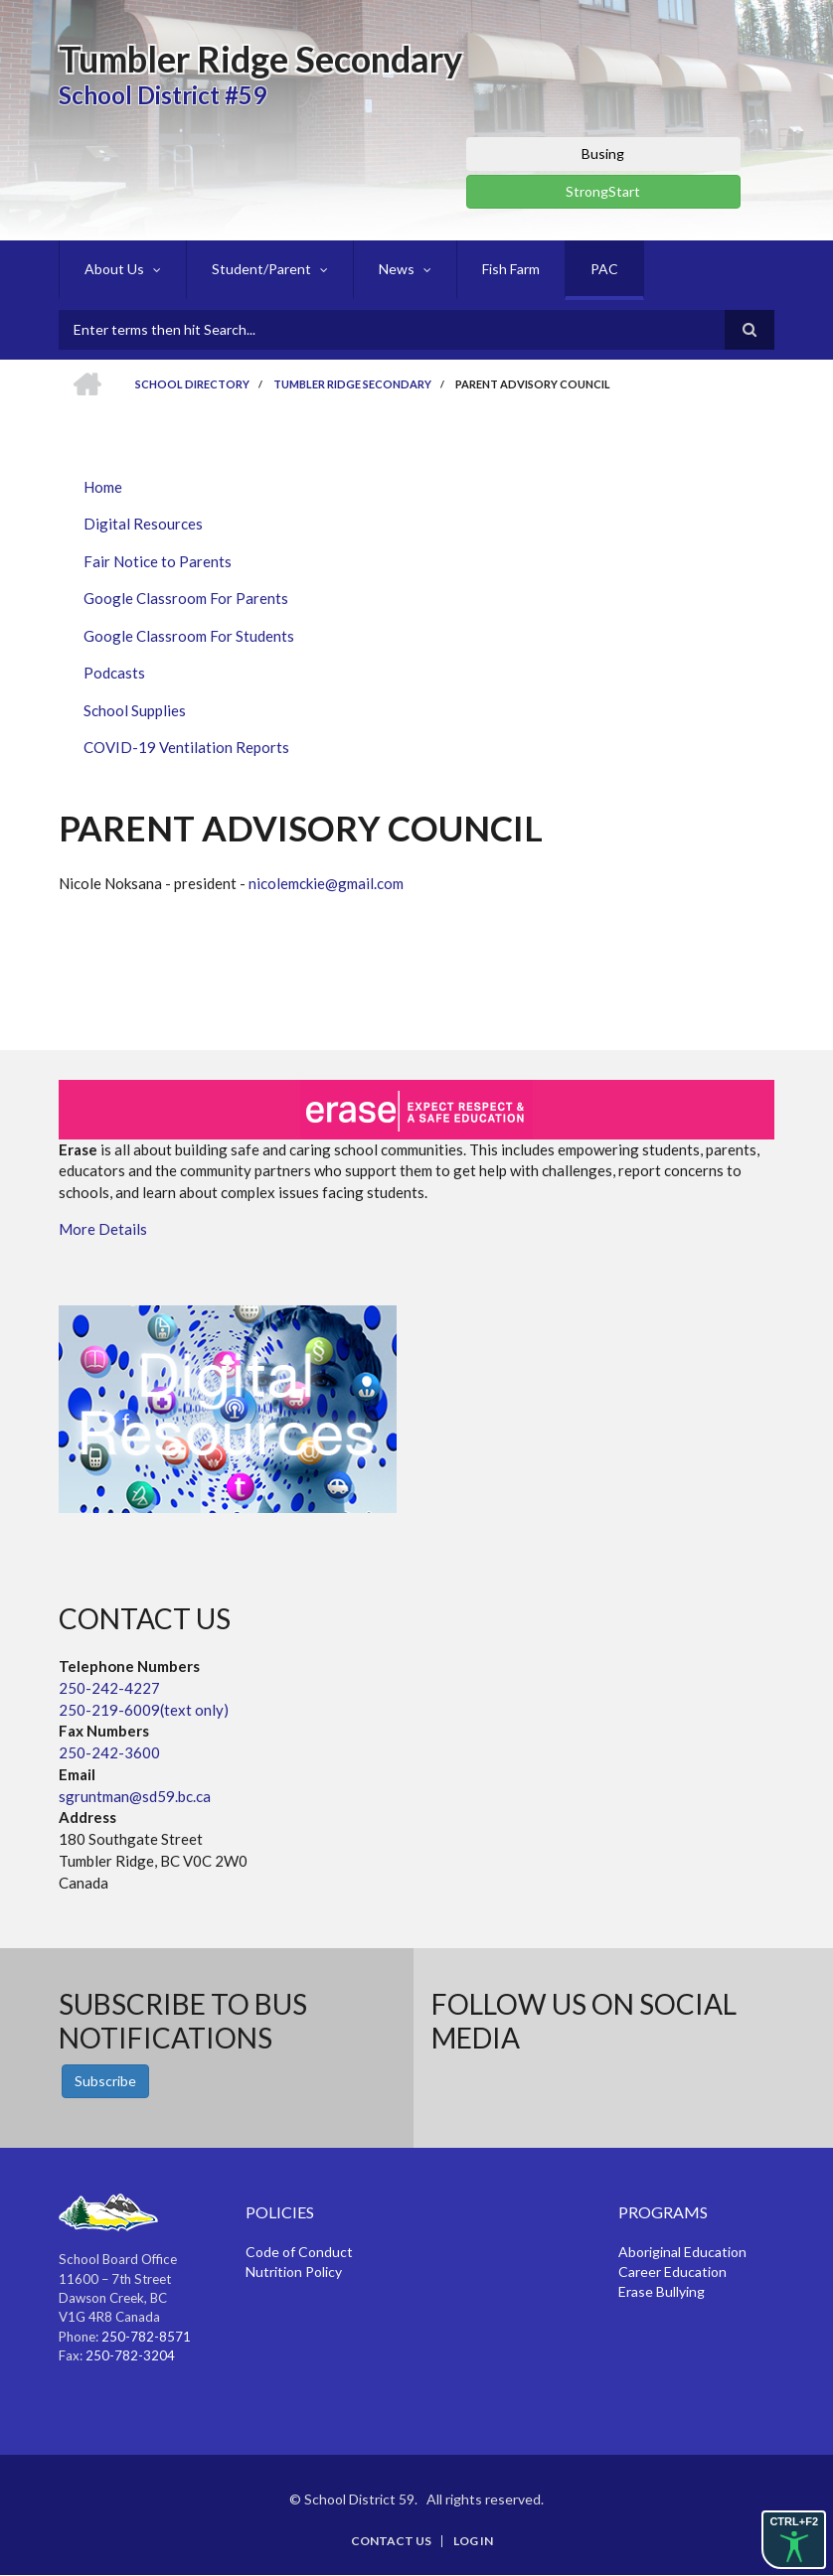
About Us (114, 268)
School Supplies (134, 710)
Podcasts (114, 673)
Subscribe (105, 2080)
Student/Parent (261, 268)
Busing (603, 153)
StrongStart (603, 191)
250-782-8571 (146, 2337)
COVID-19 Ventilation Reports (186, 747)
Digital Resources (143, 523)
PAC (604, 268)
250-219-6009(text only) (144, 1710)
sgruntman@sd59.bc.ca (135, 1796)
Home (102, 487)
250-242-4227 (109, 1688)
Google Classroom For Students (188, 636)
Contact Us (391, 2541)
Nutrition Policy (294, 2271)
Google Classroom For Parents (185, 598)
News (397, 268)
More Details (103, 1229)
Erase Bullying (661, 2291)
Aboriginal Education (682, 2251)
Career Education (672, 2271)
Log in (473, 2541)
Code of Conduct (299, 2251)
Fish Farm (511, 268)
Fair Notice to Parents (157, 561)
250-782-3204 (130, 2355)
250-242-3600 (109, 1752)
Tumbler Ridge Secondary (260, 58)
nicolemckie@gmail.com (326, 883)
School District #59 (162, 94)
